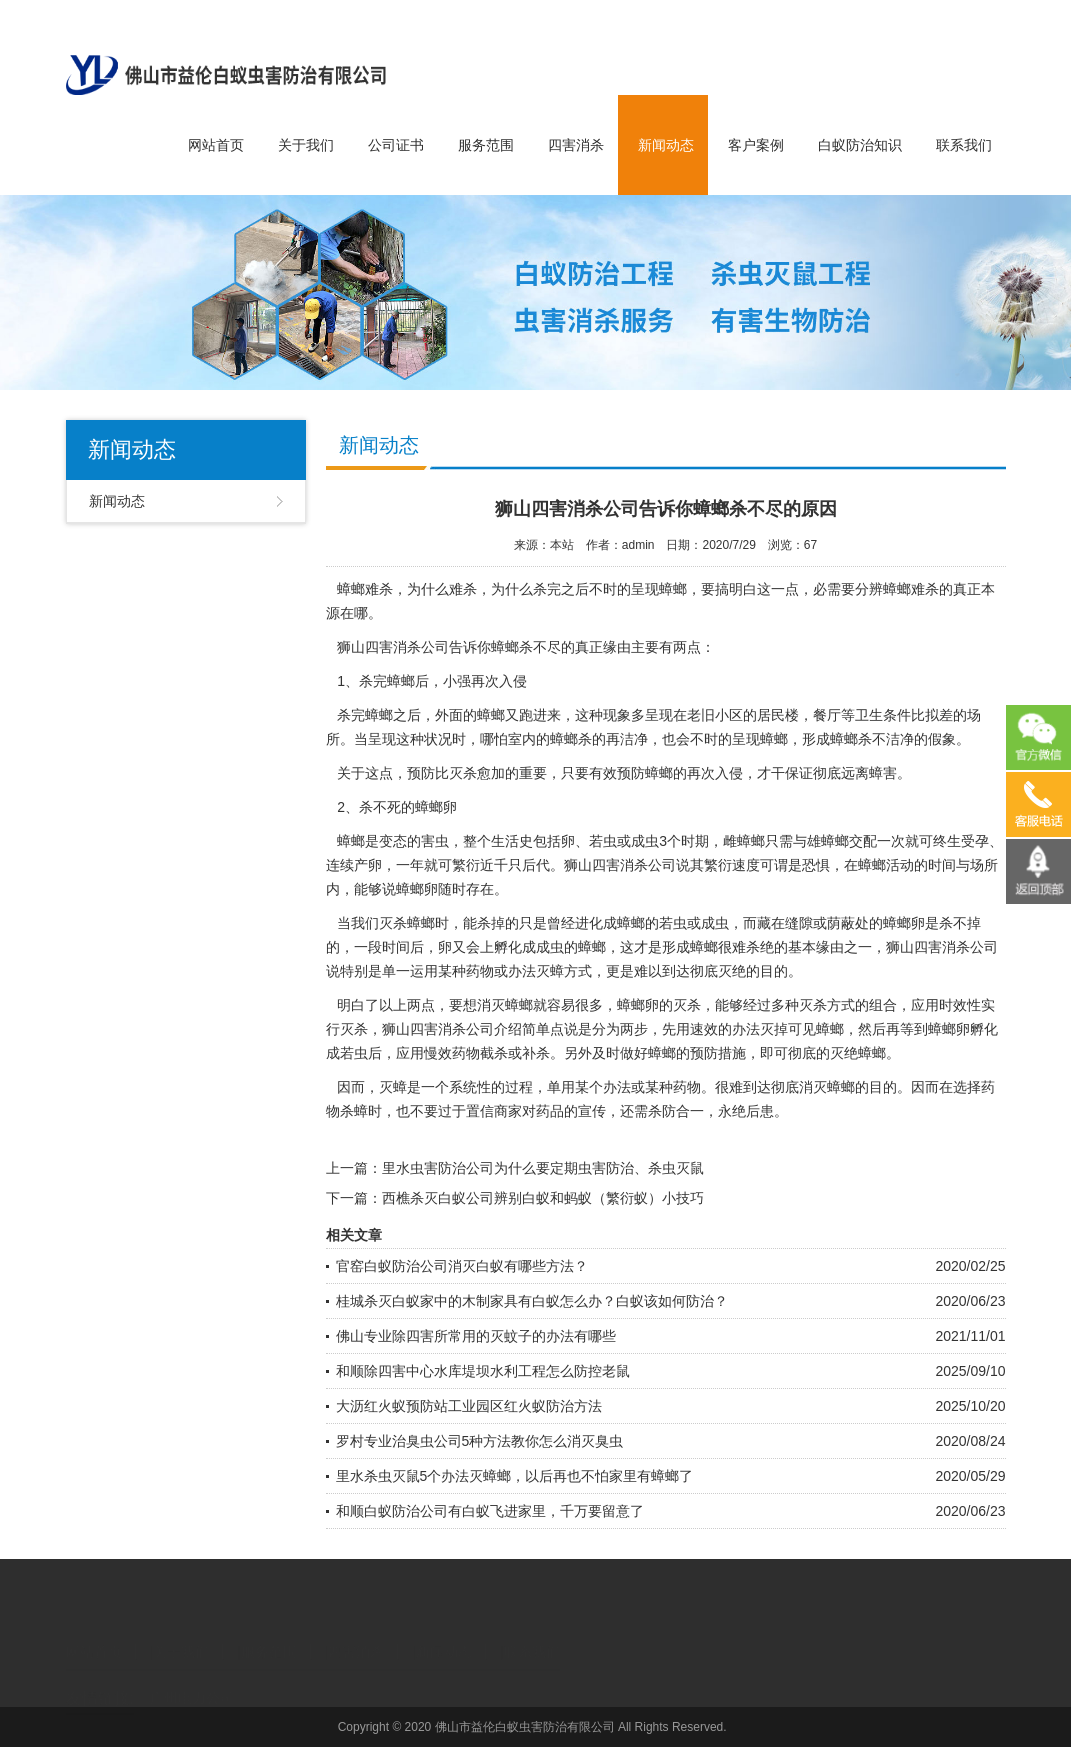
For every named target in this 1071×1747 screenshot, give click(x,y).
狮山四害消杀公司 (393, 647)
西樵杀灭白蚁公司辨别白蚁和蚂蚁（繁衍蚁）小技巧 (543, 1198)
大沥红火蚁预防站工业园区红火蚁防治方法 (469, 1406)
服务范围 (486, 145)
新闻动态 (666, 145)
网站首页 (216, 145)
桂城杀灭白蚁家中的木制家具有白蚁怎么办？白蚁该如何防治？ (532, 1301)
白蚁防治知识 (860, 145)
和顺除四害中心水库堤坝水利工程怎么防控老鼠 (483, 1371)
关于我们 (306, 145)
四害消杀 (576, 145)
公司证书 (396, 145)
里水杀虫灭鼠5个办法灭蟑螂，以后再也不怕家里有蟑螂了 (515, 1476)
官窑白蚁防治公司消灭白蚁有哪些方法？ (462, 1266)
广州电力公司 (192, 1681)
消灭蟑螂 (827, 1087)
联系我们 (964, 145)
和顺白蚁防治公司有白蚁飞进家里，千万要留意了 (490, 1511)
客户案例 (756, 145)
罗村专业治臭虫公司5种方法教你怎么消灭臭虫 (480, 1441)
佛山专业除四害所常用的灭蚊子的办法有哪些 (476, 1336)
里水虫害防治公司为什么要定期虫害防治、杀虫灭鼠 (543, 1168)
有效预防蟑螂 (631, 773)
